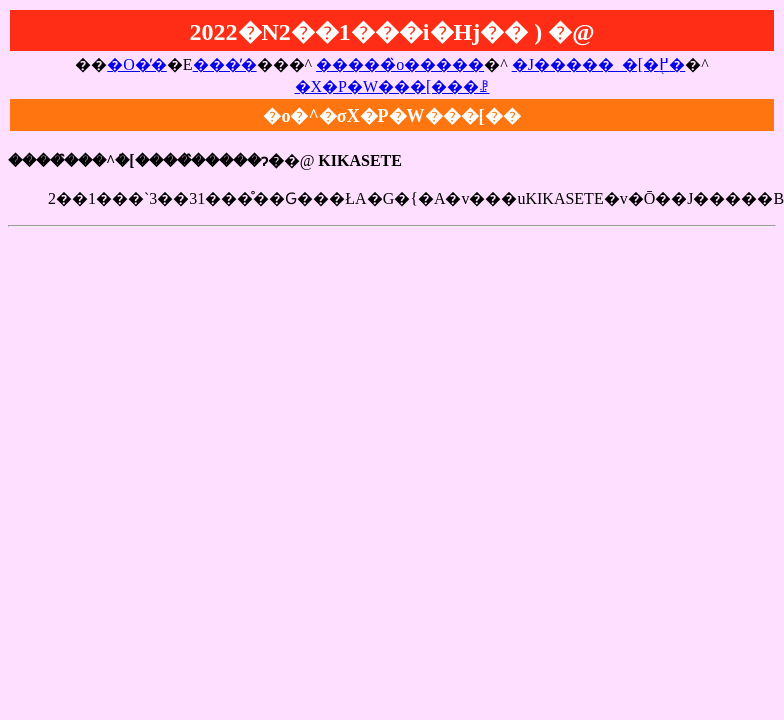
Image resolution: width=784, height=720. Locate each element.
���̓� (225, 64)
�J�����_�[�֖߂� (599, 64)
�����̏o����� (400, 64)
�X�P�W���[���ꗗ (392, 86)
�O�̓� (137, 64)
